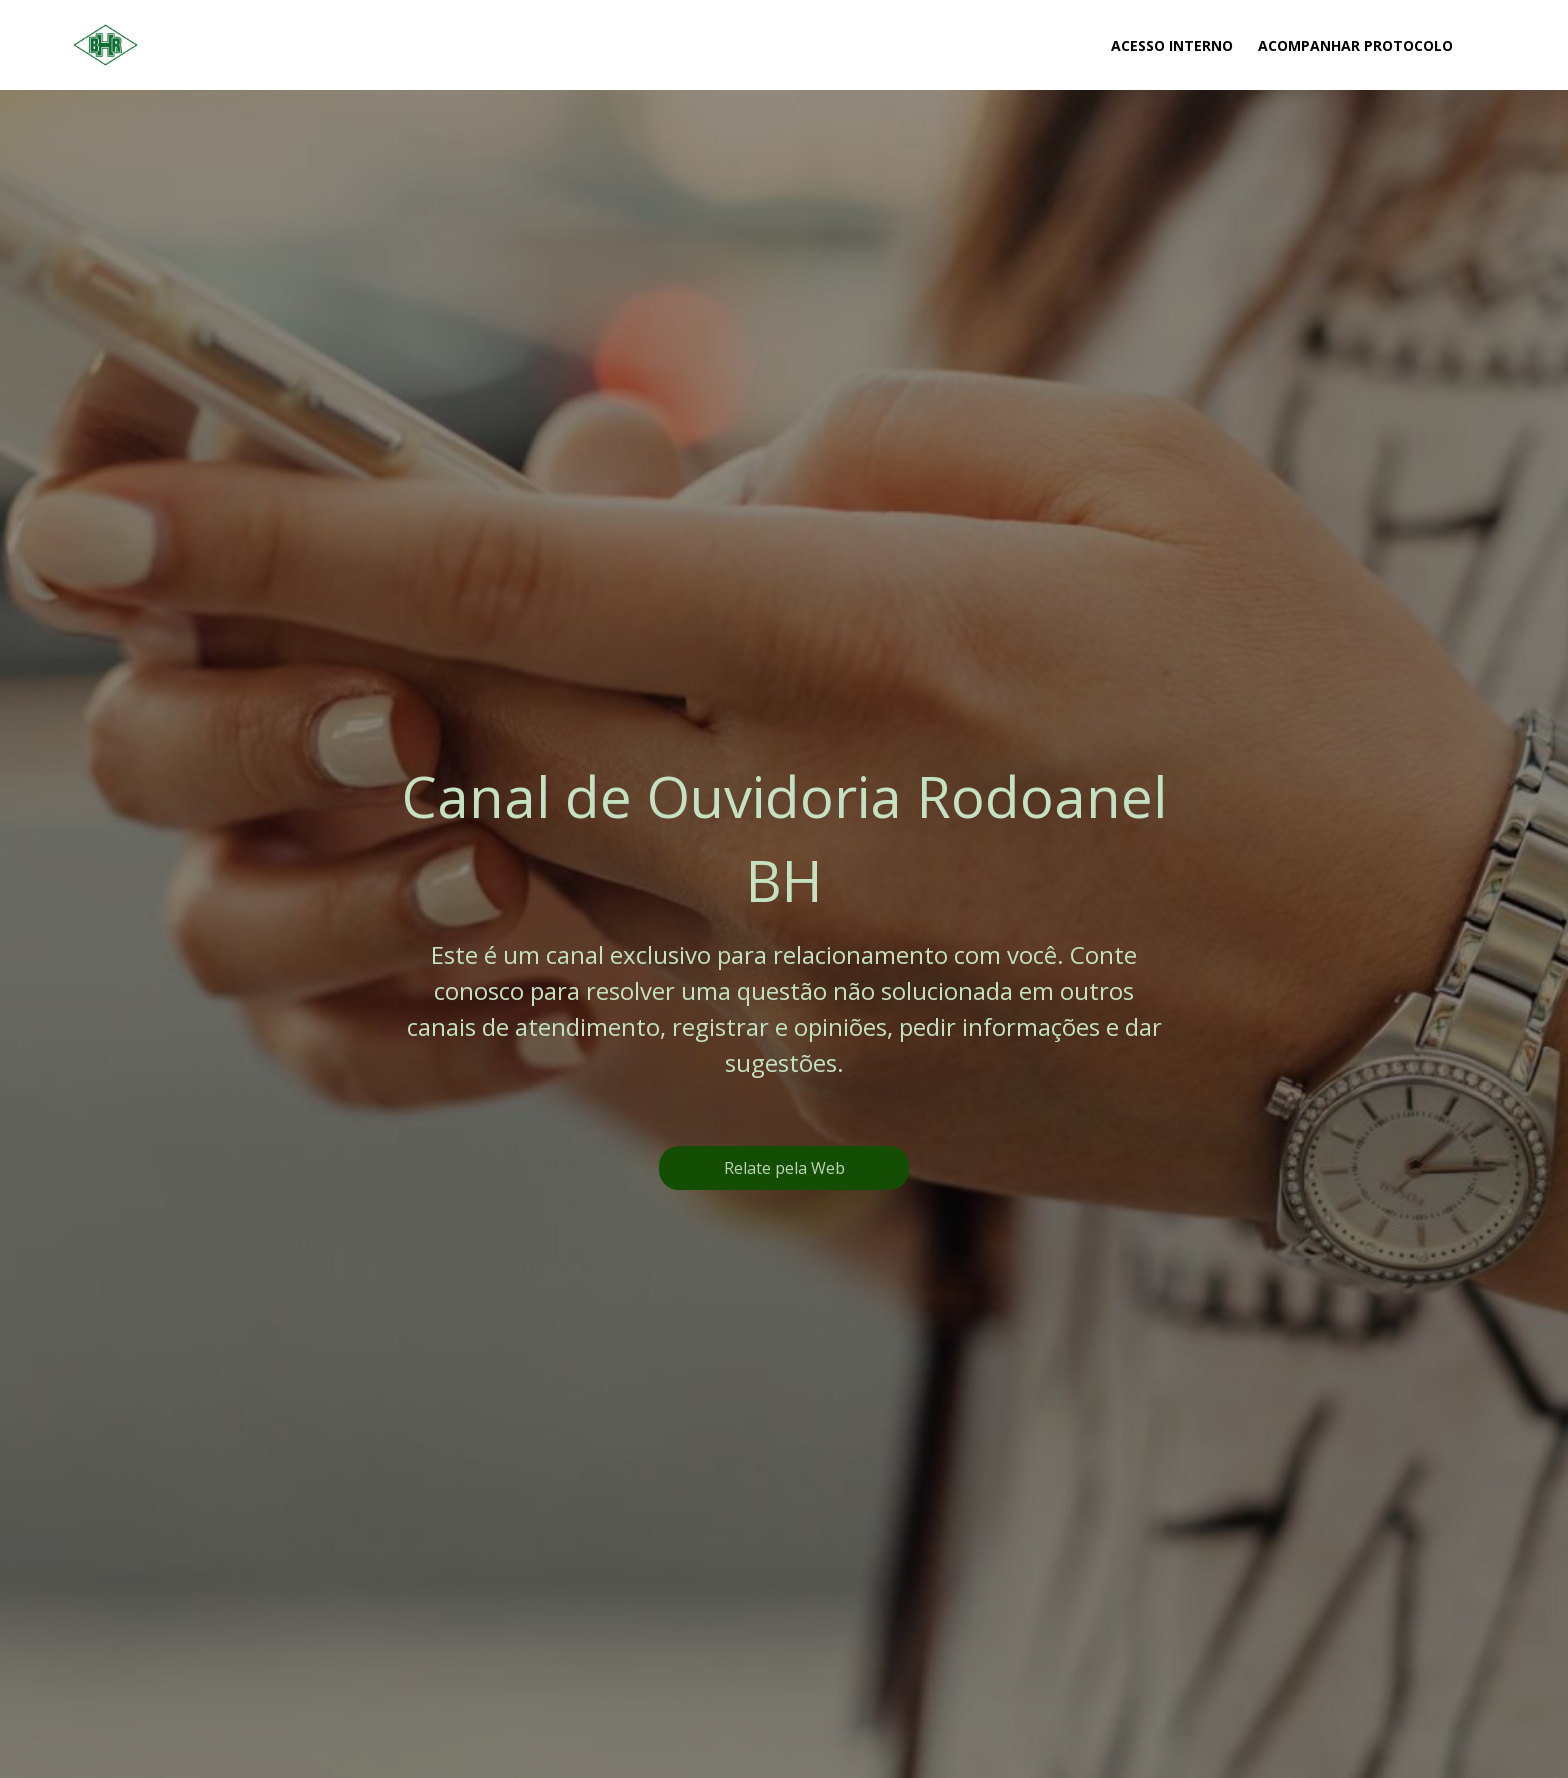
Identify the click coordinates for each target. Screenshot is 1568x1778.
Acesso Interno (1172, 45)
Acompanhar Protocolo (1355, 45)
